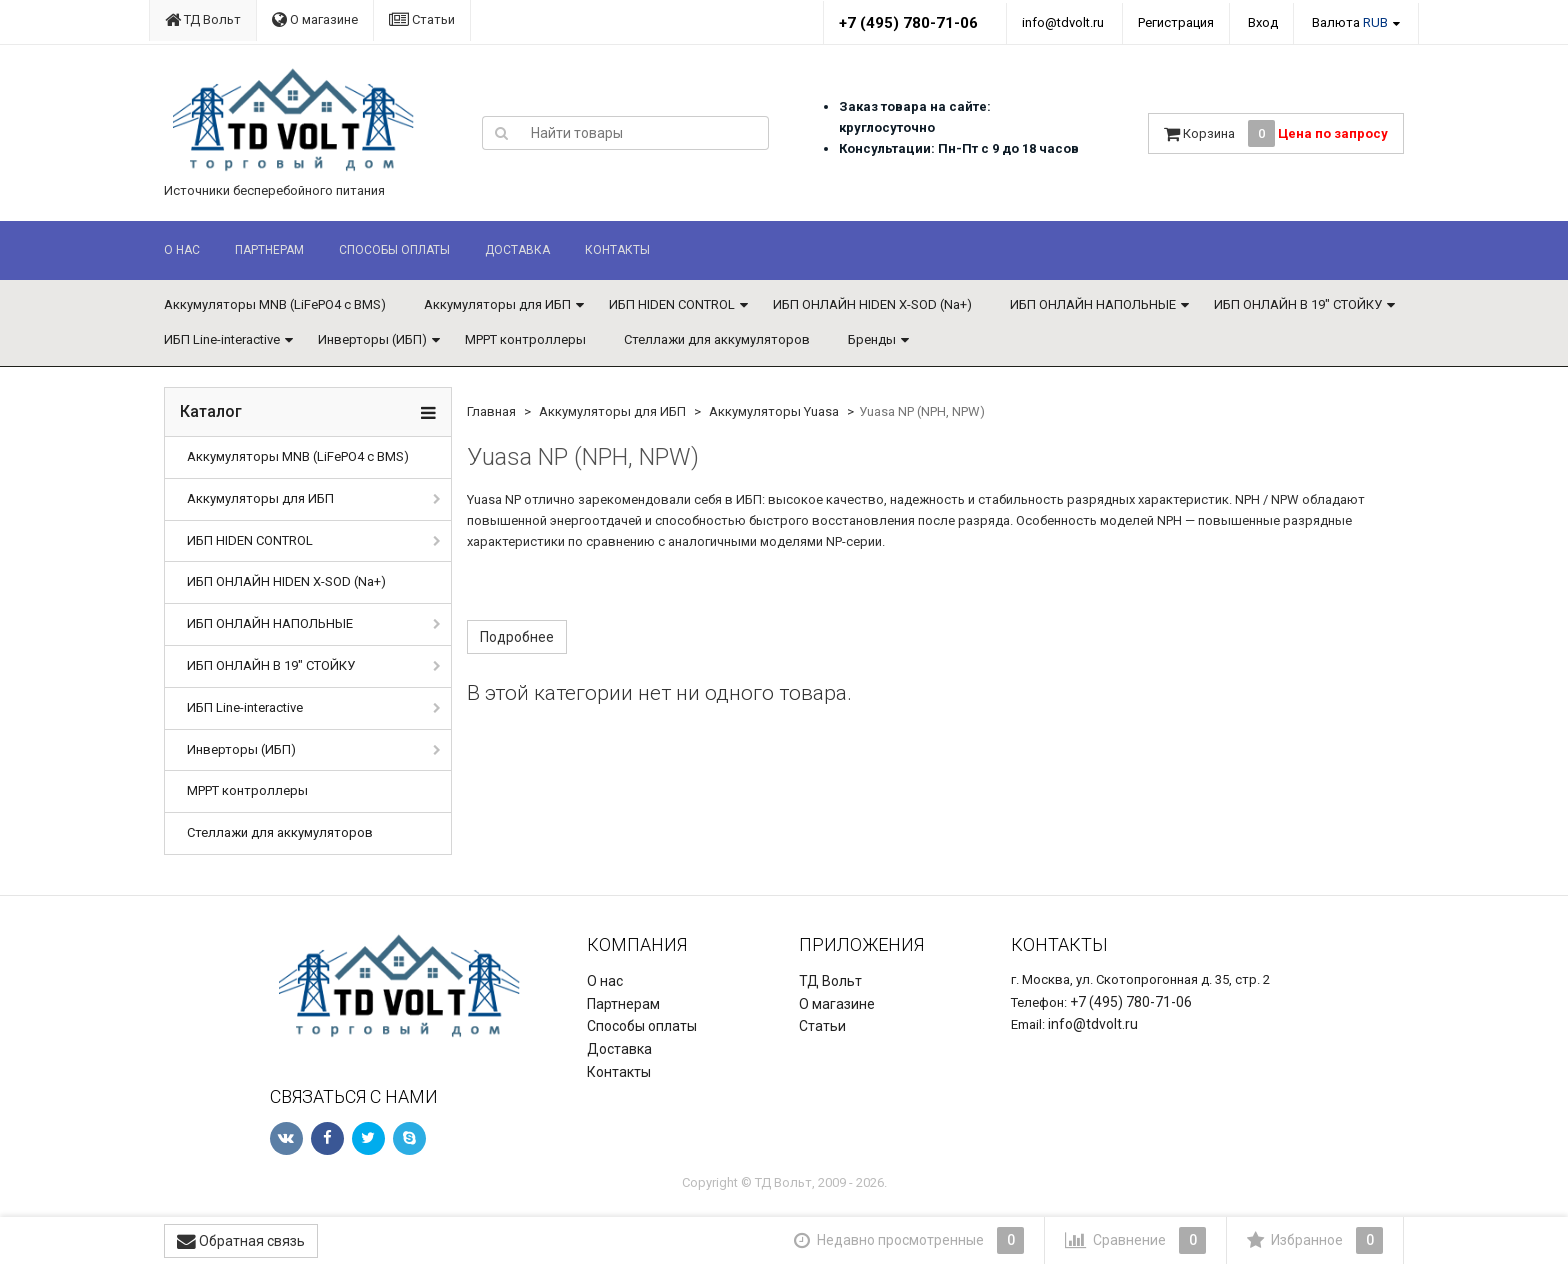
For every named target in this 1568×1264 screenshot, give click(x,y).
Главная (491, 411)
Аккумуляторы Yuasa (774, 411)
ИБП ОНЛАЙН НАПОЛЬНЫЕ (1093, 304)
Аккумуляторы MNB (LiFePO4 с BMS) (275, 304)
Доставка (517, 250)
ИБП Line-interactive (222, 339)
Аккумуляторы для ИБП (497, 304)
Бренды (872, 339)
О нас (182, 250)
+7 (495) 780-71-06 (908, 23)
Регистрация (1176, 22)
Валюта (1350, 22)
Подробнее (517, 637)
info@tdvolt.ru (1063, 22)
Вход (1263, 22)
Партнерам (269, 250)
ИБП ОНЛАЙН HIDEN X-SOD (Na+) (872, 304)
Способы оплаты (394, 250)
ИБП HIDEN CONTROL (672, 304)
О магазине (315, 19)
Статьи (422, 19)
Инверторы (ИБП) (372, 339)
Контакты (617, 250)
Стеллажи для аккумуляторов (717, 339)
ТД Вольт (203, 19)
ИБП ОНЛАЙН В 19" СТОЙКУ (1298, 304)
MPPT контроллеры (525, 339)
